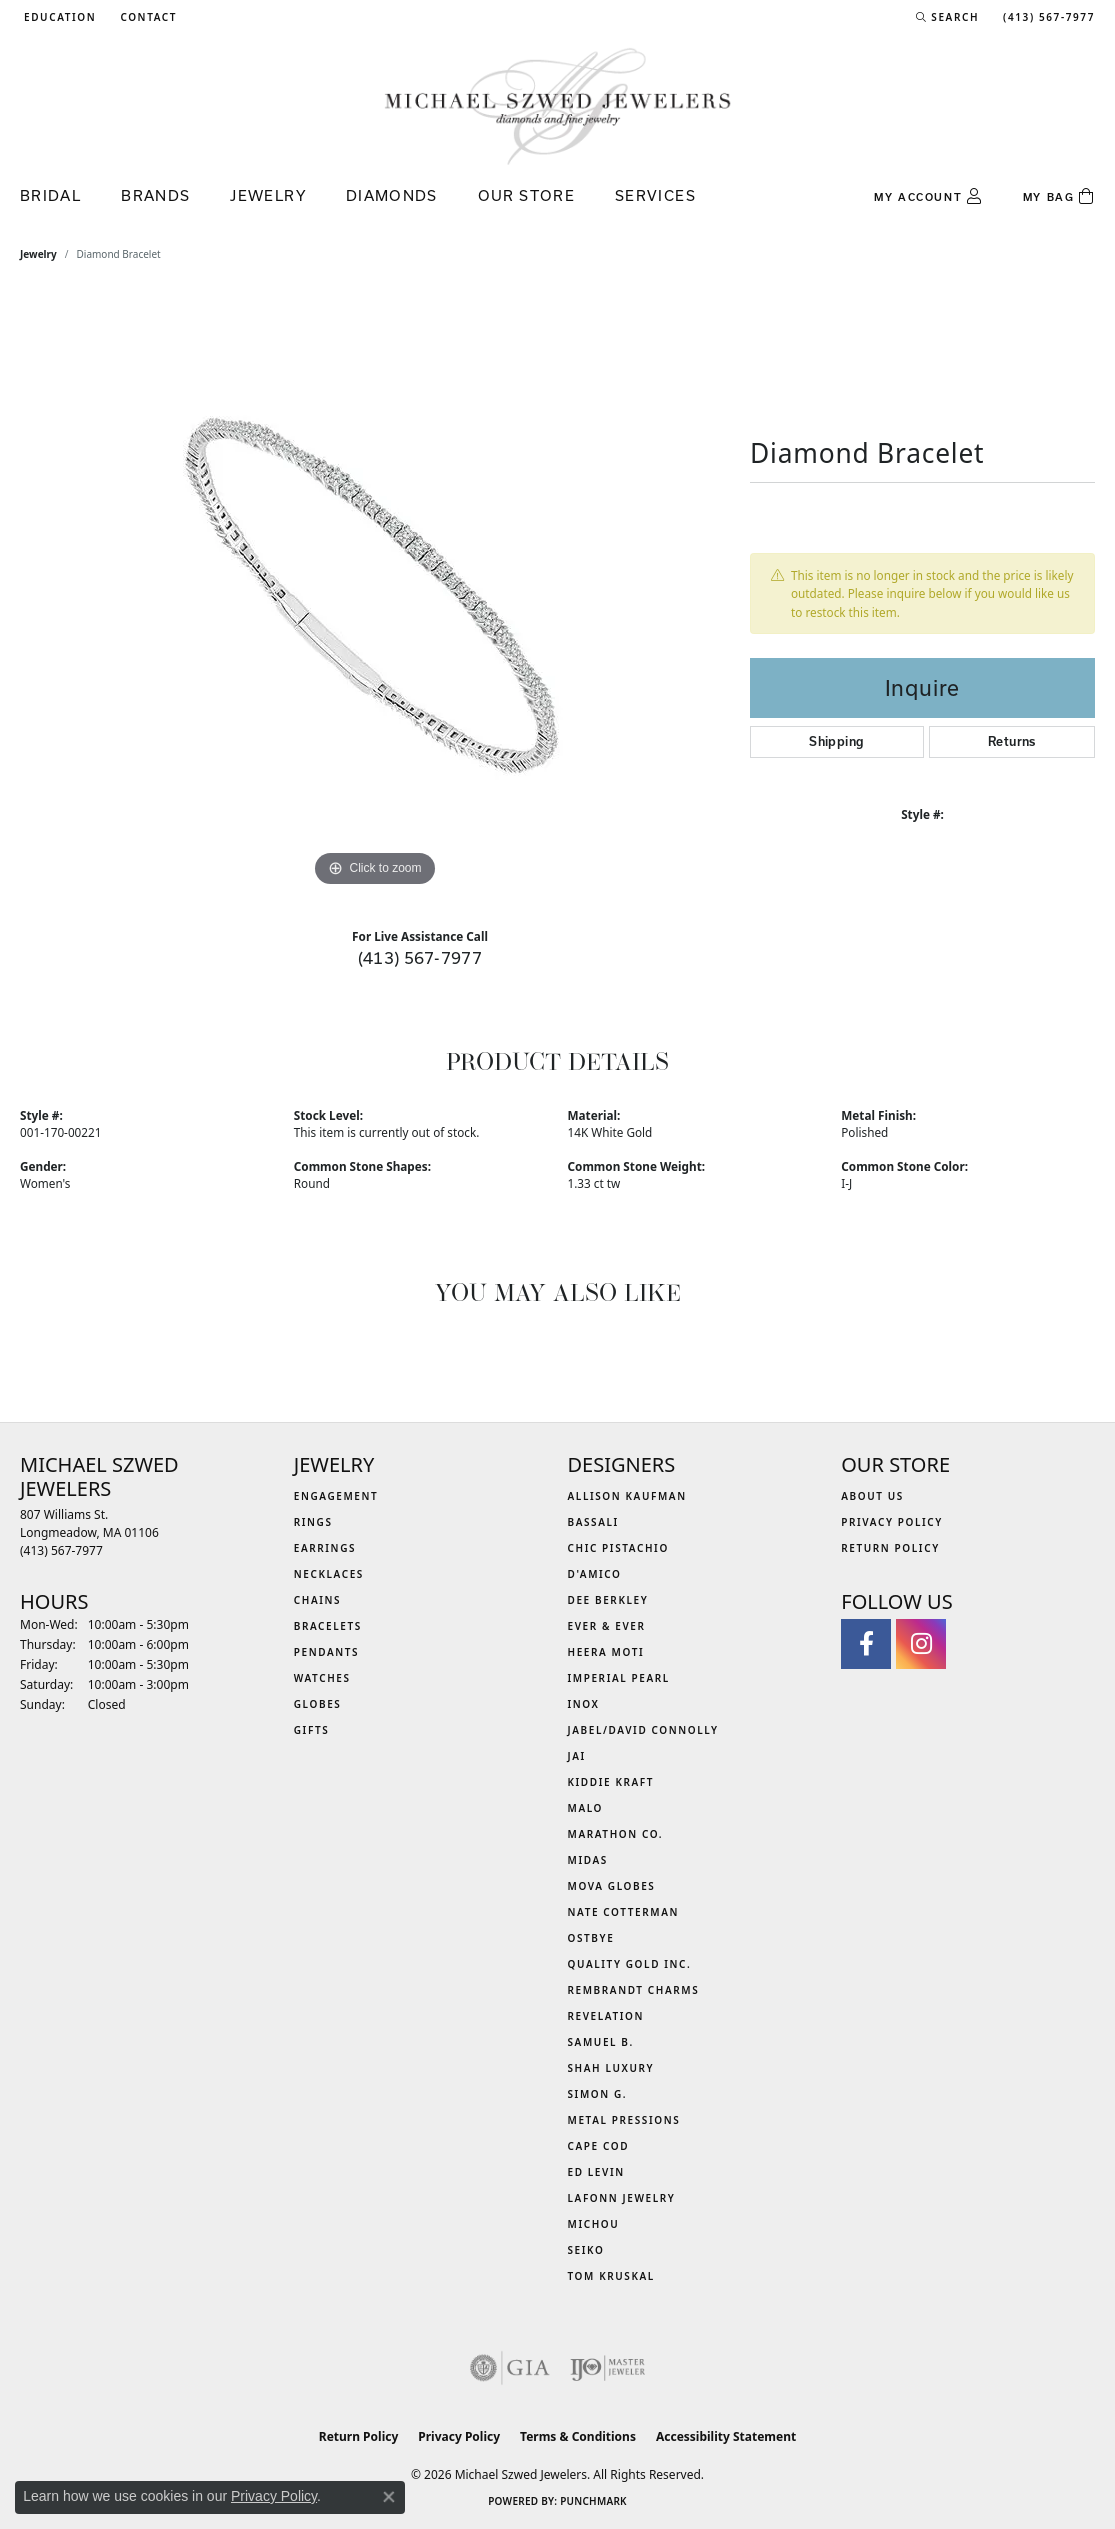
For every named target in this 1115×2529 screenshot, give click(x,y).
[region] (375, 592)
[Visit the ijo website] (607, 2368)
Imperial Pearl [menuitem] (619, 1678)
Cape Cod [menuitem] (599, 2146)
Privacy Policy (892, 1522)
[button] (58, 17)
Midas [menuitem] (588, 1860)
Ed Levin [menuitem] (596, 2172)
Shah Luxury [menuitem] (611, 2068)
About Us (872, 1496)
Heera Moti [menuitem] (606, 1652)
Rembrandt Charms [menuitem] (634, 1990)
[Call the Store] (61, 1550)
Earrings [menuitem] (325, 1548)
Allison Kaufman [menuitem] (627, 1496)
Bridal (50, 195)
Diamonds (392, 195)
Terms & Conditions (578, 2436)
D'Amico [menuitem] (595, 1574)
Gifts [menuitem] (312, 1730)
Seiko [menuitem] (586, 2250)
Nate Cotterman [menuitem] (624, 1912)
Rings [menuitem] (313, 1522)
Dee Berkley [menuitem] (608, 1600)
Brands (155, 195)
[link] (146, 17)
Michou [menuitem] (594, 2224)
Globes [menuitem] (318, 1704)
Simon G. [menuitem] (598, 2094)
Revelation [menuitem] (606, 2016)
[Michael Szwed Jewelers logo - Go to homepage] (558, 105)
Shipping (836, 741)
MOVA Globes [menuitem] (612, 1886)
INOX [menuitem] (584, 1704)
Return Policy (890, 1548)
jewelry (38, 254)
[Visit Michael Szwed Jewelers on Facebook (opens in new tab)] (866, 1644)
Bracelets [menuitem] (328, 1626)
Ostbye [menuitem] (591, 1938)
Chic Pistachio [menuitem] (618, 1548)
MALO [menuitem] (586, 1808)
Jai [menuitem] (577, 1756)
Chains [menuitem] (317, 1600)
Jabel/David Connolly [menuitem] (643, 1730)
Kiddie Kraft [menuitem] (611, 1782)
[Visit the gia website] (510, 2368)
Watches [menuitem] (322, 1678)
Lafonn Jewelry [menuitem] (622, 2198)
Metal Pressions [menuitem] (624, 2120)
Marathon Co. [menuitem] (616, 1834)
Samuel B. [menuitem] (601, 2042)
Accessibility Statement (726, 2436)
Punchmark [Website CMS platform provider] (593, 2501)
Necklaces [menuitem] (329, 1574)
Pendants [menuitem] (326, 1652)
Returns (1012, 741)
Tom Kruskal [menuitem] (611, 2276)
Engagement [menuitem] (336, 1496)
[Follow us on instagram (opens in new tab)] (921, 1644)
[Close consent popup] (389, 2497)
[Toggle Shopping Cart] (1059, 197)
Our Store (526, 195)
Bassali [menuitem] (593, 1522)
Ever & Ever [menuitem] (607, 1626)
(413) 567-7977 (420, 957)
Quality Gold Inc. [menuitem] (630, 1964)
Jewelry (268, 195)
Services (655, 195)
